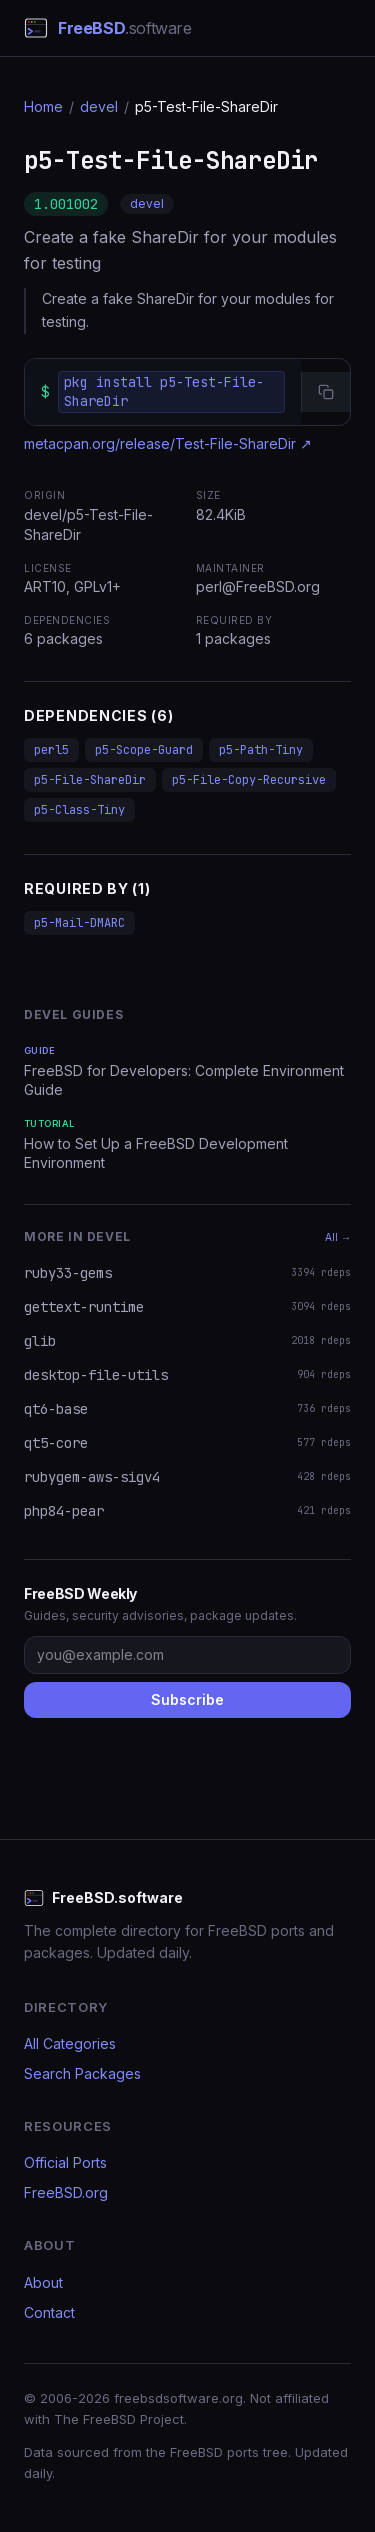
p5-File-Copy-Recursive (249, 780)
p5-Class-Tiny (79, 810)
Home (43, 106)
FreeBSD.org (66, 2192)
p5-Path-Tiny (261, 750)
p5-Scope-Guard (144, 750)
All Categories (70, 2043)
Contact (49, 2312)
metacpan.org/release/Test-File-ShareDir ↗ (168, 443)
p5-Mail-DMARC (79, 923)
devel (99, 106)
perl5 (51, 750)
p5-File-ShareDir (90, 780)
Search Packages (82, 2073)
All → (338, 1237)
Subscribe (187, 1699)
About (43, 2282)
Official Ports (65, 2162)
